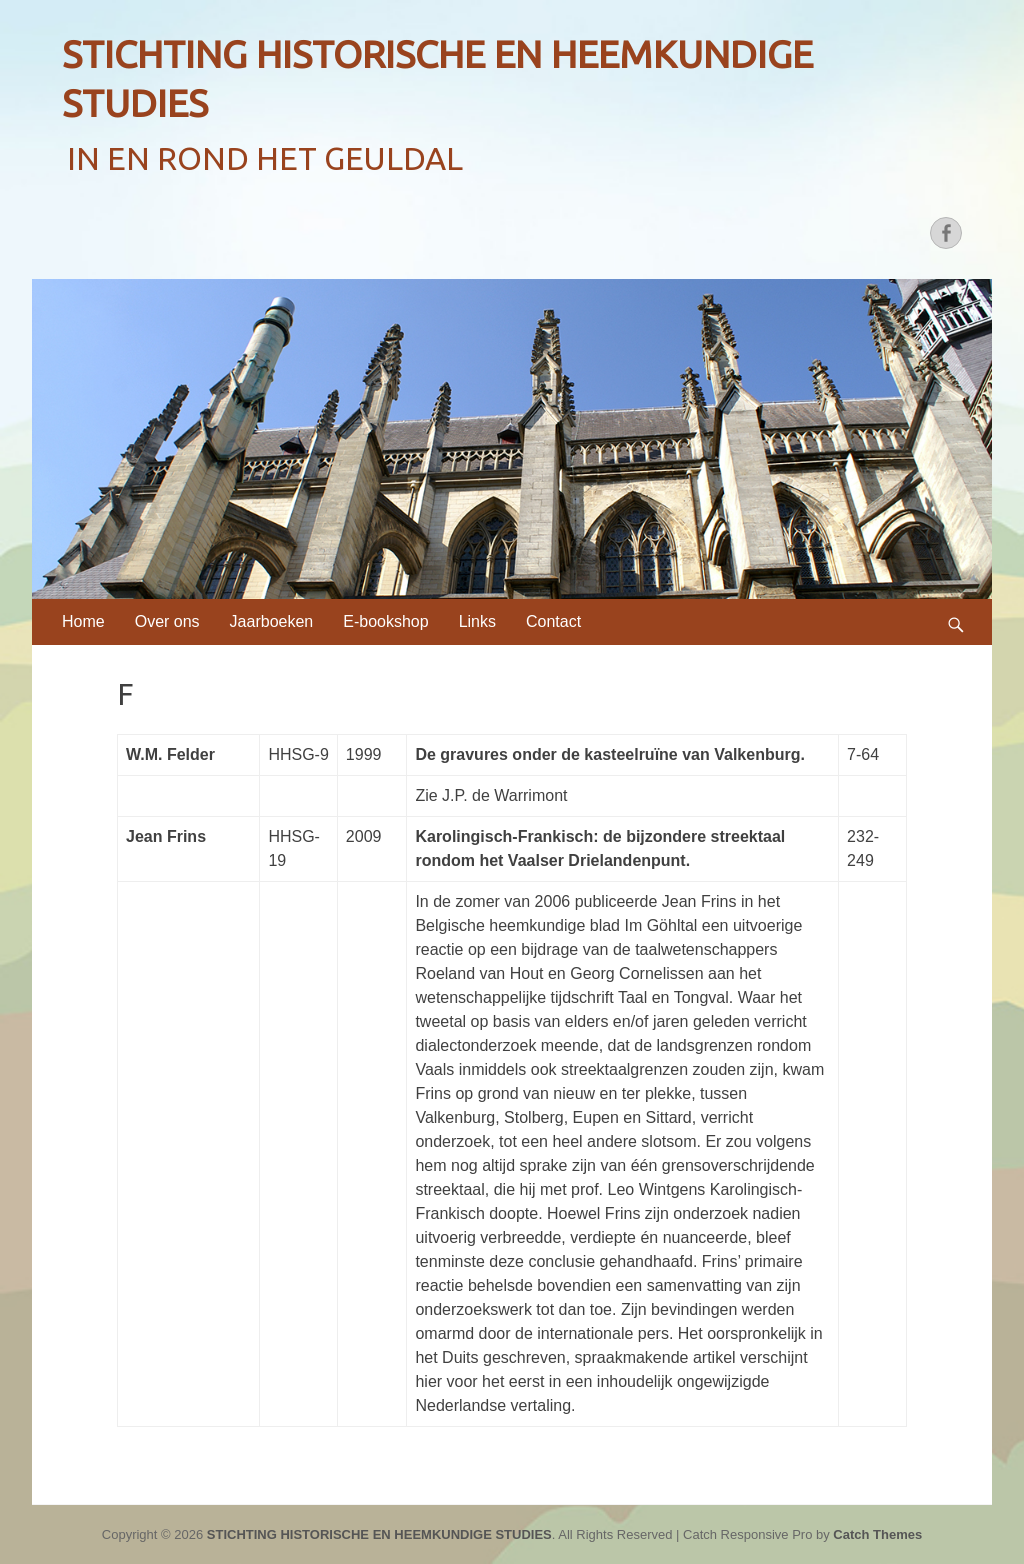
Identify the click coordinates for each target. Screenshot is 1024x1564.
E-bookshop (385, 621)
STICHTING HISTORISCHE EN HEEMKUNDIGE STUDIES (379, 1534)
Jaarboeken (272, 621)
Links (477, 621)
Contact (553, 621)
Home (83, 621)
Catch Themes (877, 1534)
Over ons (167, 621)
